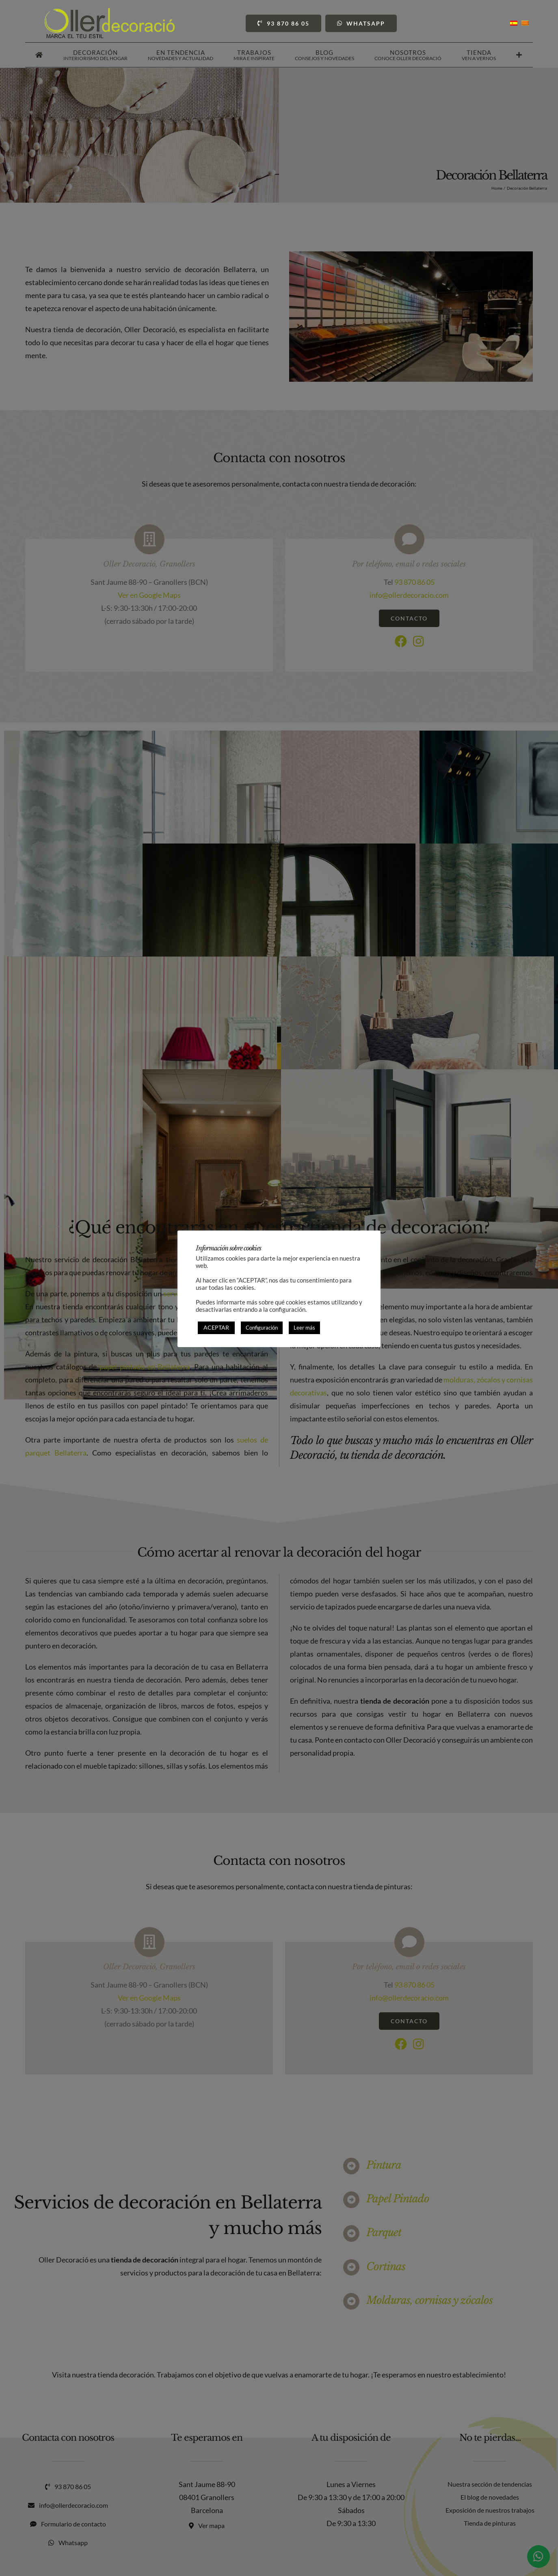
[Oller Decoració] (110, 11)
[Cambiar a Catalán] (525, 23)
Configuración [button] (262, 1327)
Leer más (304, 1327)
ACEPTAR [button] (216, 1327)
